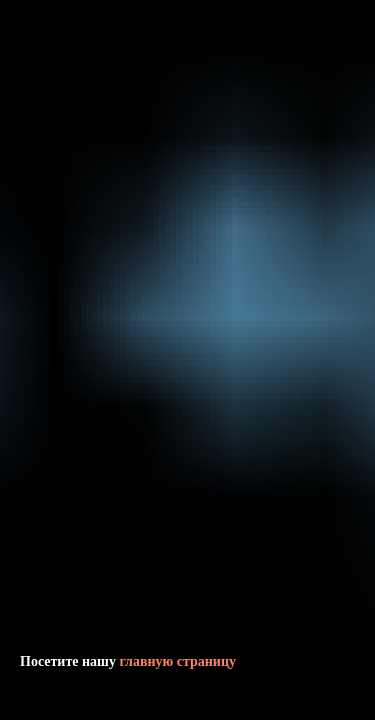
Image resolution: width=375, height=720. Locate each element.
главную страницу (177, 661)
